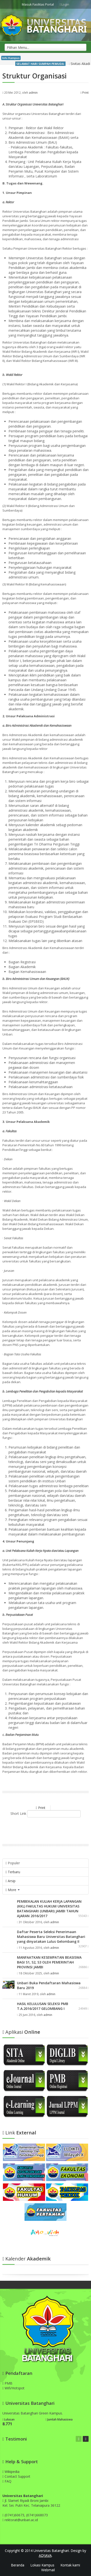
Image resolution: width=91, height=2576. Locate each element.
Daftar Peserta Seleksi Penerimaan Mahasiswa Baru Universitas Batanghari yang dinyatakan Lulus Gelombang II (51, 1936)
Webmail (48, 2570)
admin (33, 92)
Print (85, 92)
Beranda (17, 2565)
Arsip (11, 1881)
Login (64, 4)
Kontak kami (70, 2565)
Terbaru (13, 1872)
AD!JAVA (45, 2555)
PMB (7, 2383)
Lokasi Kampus (42, 2565)
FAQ (6, 2481)
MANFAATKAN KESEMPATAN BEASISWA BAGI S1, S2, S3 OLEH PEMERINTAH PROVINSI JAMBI (49, 1962)
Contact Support (16, 2476)
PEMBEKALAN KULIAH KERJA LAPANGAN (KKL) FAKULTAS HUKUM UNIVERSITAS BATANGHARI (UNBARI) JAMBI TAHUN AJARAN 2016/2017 (49, 1908)
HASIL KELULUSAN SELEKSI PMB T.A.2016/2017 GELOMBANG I (42, 2006)
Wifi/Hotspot (13, 2388)
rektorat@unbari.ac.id (21, 2520)
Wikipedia (10, 2471)
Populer (13, 1863)
